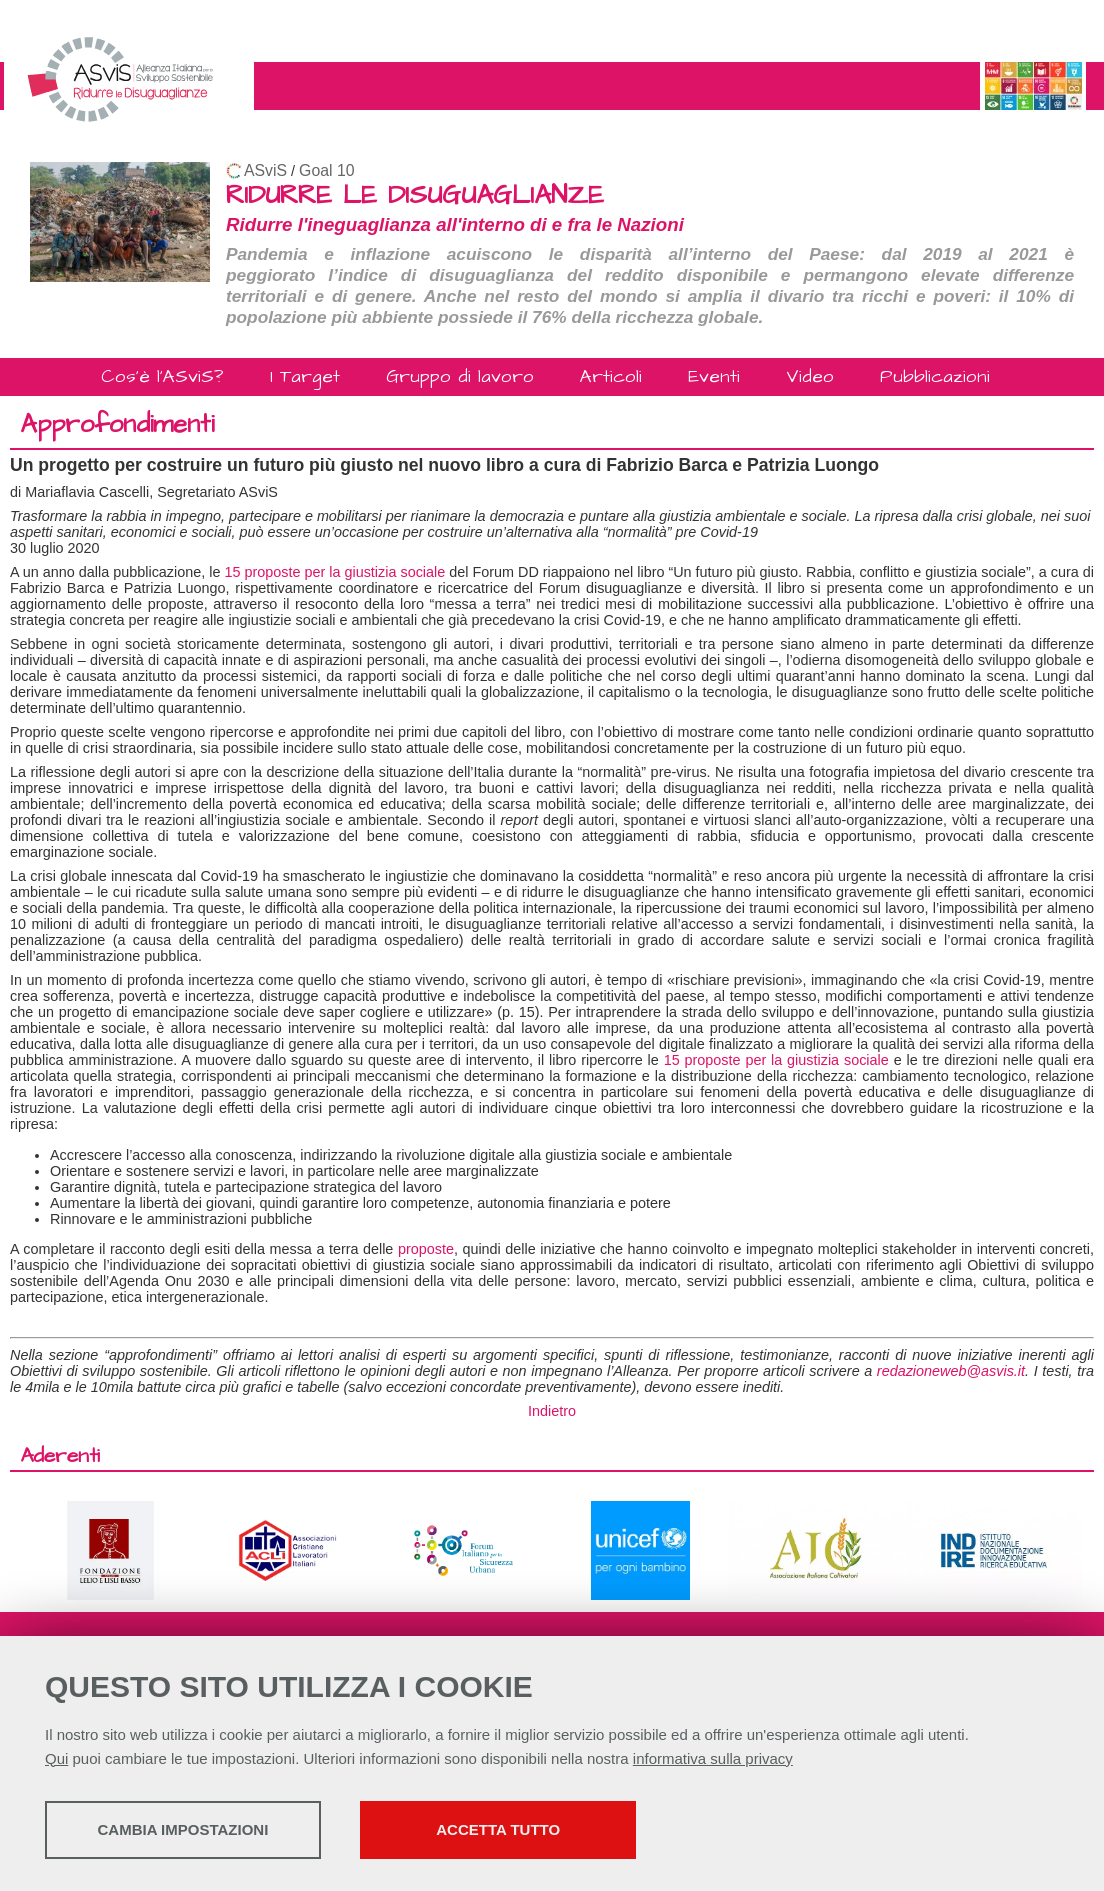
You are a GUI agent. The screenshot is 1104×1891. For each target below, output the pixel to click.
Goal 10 (326, 170)
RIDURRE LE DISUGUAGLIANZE (415, 195)
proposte (426, 1249)
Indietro (552, 1411)
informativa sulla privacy (713, 1760)
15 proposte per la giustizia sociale (334, 572)
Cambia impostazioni (202, 1831)
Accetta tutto (563, 1831)
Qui (56, 1760)
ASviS (265, 170)
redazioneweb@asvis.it (951, 1371)
